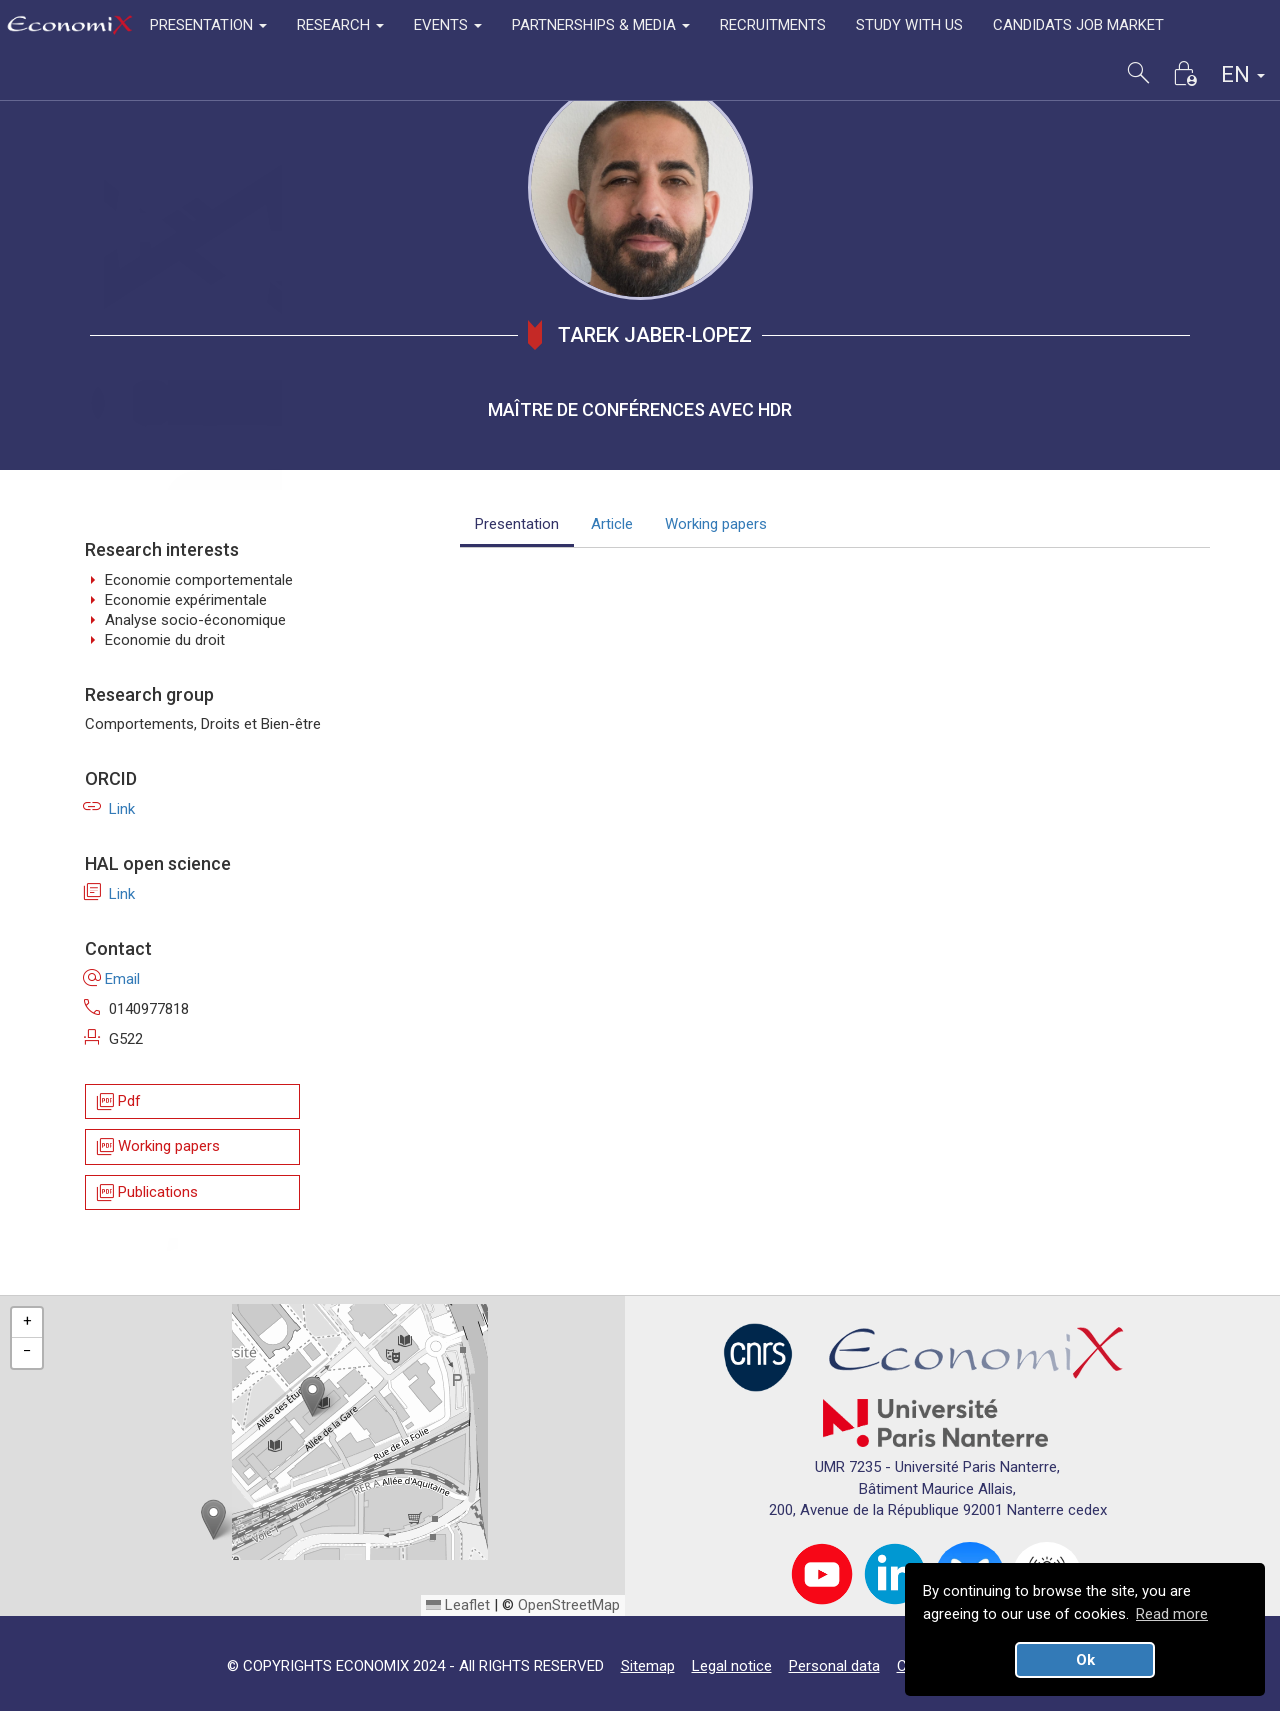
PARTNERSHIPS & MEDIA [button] (601, 25)
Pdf (117, 1101)
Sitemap (648, 1666)
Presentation (517, 524)
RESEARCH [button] (340, 25)
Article (612, 524)
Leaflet (458, 1605)
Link (110, 809)
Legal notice (732, 1666)
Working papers (157, 1147)
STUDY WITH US (909, 25)
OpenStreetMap (569, 1605)
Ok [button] (1085, 1660)
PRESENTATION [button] (208, 25)
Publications (146, 1192)
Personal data (834, 1666)
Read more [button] (1172, 1614)
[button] (312, 1396)
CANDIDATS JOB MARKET (1078, 25)
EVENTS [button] (448, 25)
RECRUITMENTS (773, 25)
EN (1243, 74)
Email (112, 979)
